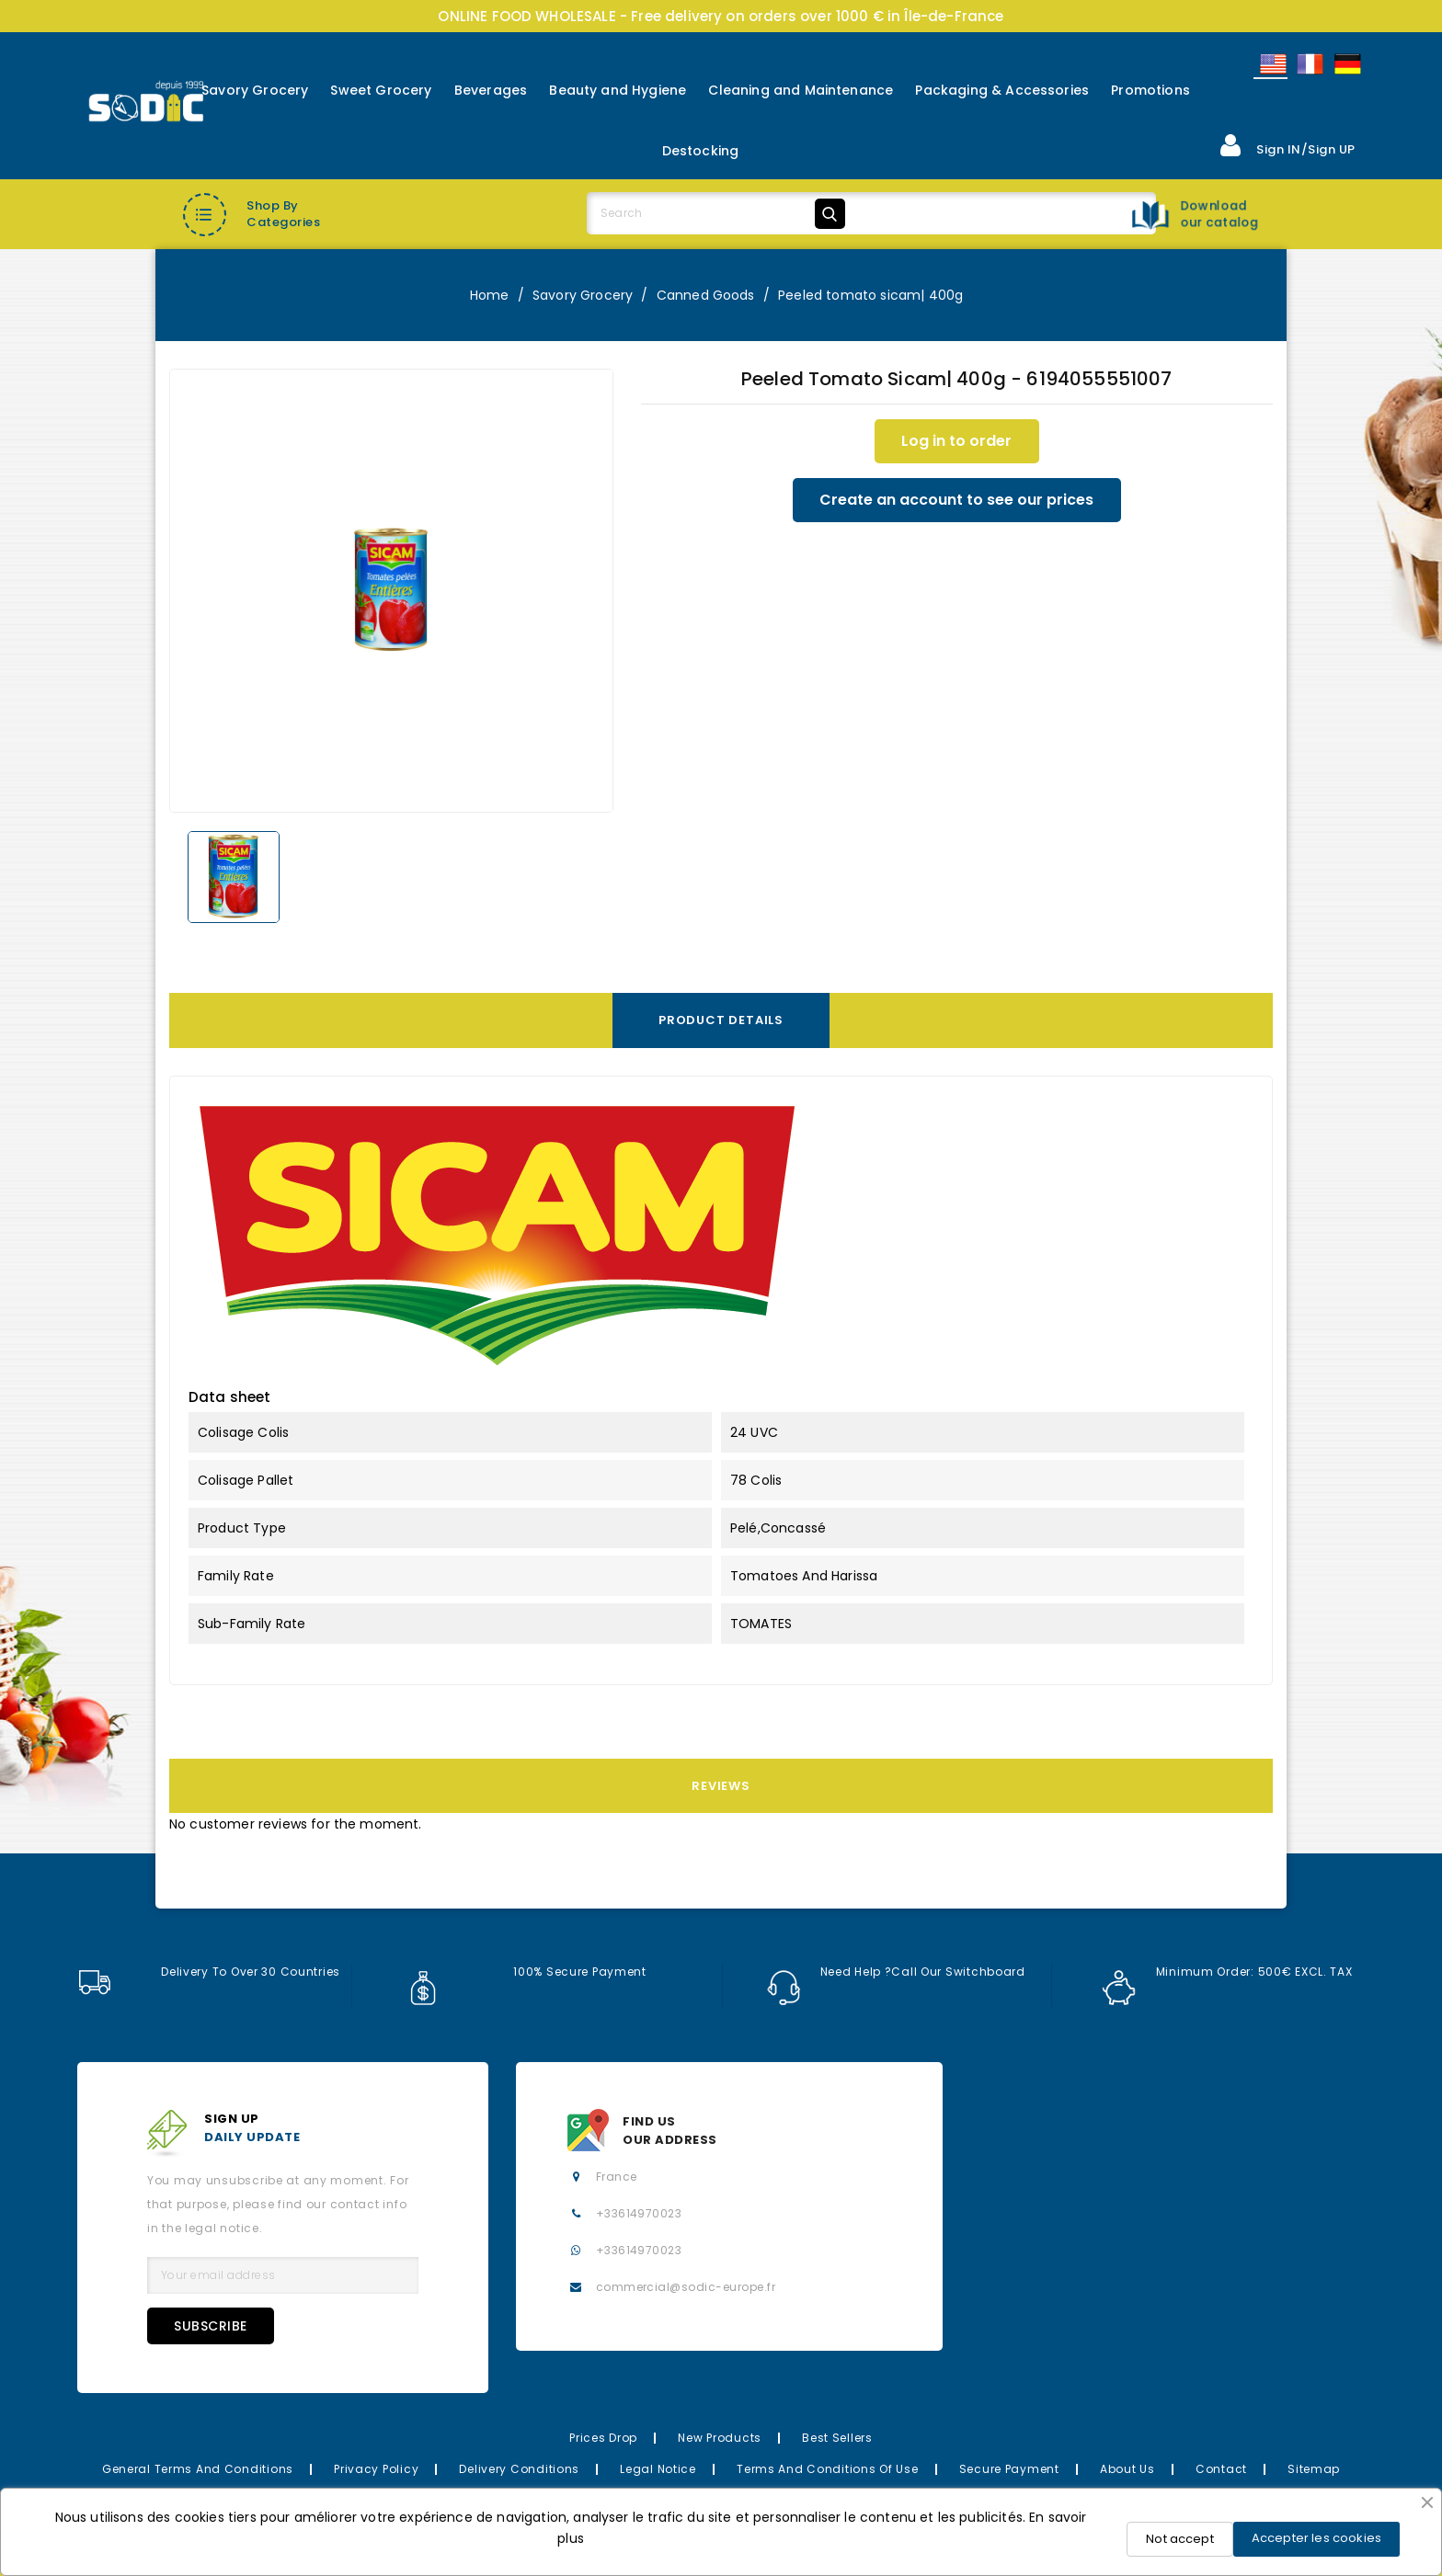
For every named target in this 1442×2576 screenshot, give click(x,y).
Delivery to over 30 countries (208, 1972)
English (1272, 64)
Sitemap (1314, 2469)
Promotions (1150, 90)
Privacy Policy (376, 2469)
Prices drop (603, 2437)
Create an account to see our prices (956, 499)
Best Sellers (837, 2437)
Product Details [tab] (721, 1020)
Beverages (490, 90)
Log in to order (956, 440)
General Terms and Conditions (197, 2469)
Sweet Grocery (380, 90)
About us (1127, 2469)
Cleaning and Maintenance (800, 90)
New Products (719, 2437)
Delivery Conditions (519, 2469)
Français (1308, 64)
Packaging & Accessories (1002, 90)
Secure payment (1009, 2469)
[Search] (719, 213)
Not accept (1180, 2539)
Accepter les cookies (1316, 2538)
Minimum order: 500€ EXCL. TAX (1228, 1972)
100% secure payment (526, 1972)
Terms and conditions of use (827, 2469)
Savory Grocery (254, 90)
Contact (1221, 2469)
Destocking (700, 151)
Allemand (1346, 64)
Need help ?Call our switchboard (896, 1972)
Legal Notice (658, 2469)
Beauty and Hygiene (617, 90)
